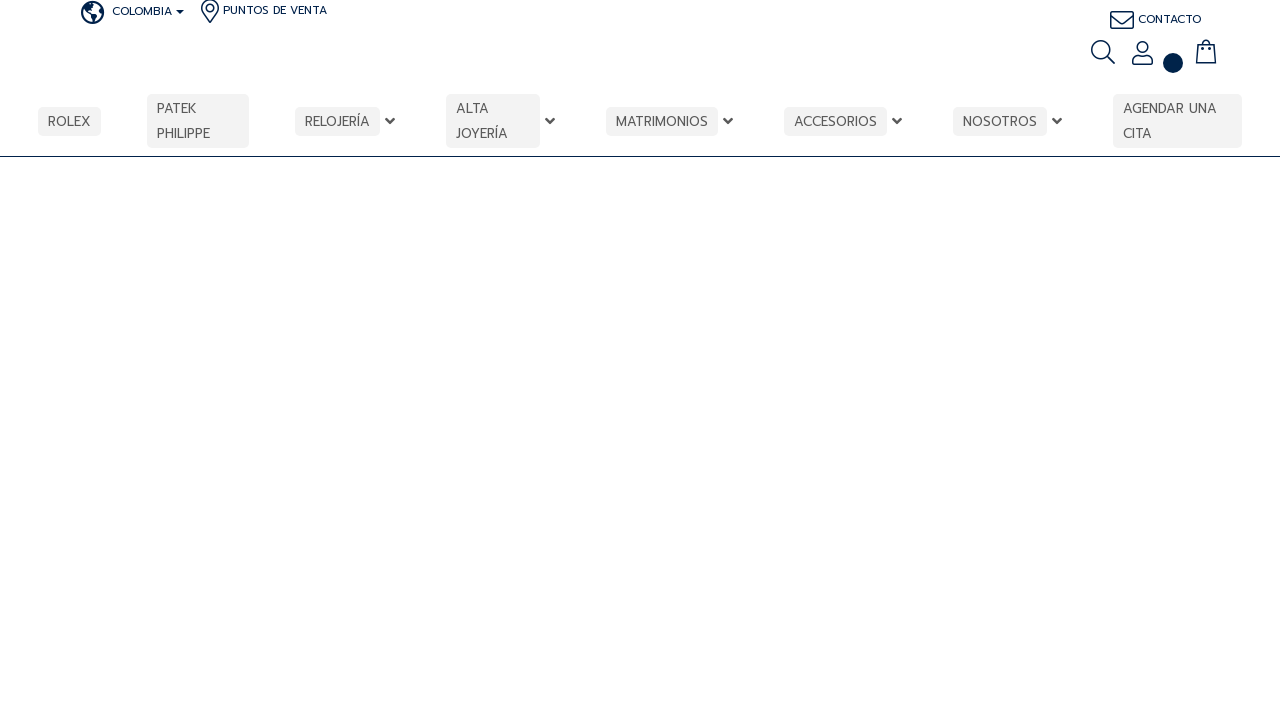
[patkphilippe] (63, 12)
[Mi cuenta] (1142, 55)
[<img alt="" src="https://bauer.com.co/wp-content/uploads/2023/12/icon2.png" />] (1173, 52)
